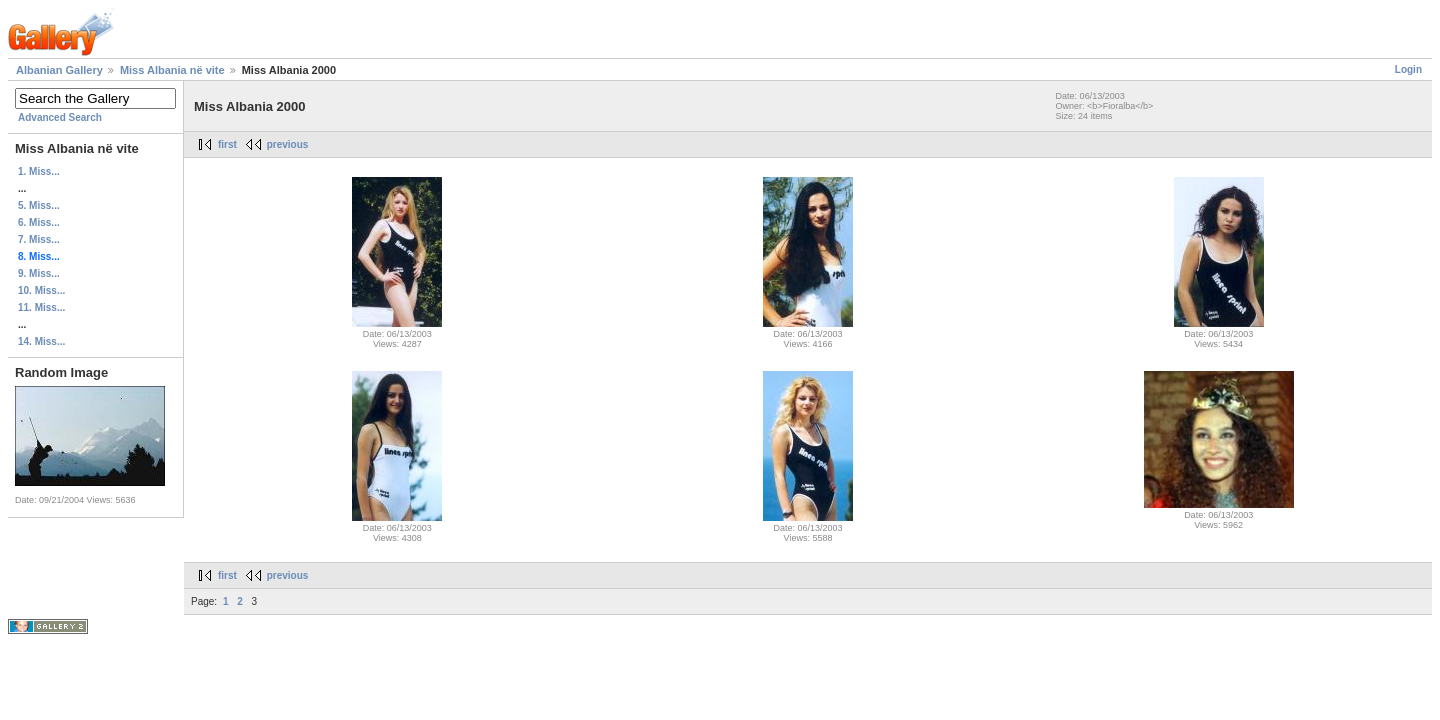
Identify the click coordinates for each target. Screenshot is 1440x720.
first (227, 144)
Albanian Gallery (59, 70)
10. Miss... (41, 290)
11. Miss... (41, 307)
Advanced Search (60, 117)
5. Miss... (39, 205)
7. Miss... (39, 239)
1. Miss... (39, 171)
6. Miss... (39, 222)
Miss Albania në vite (172, 70)
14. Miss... (41, 341)
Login (1408, 69)
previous (288, 144)
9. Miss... (39, 273)
